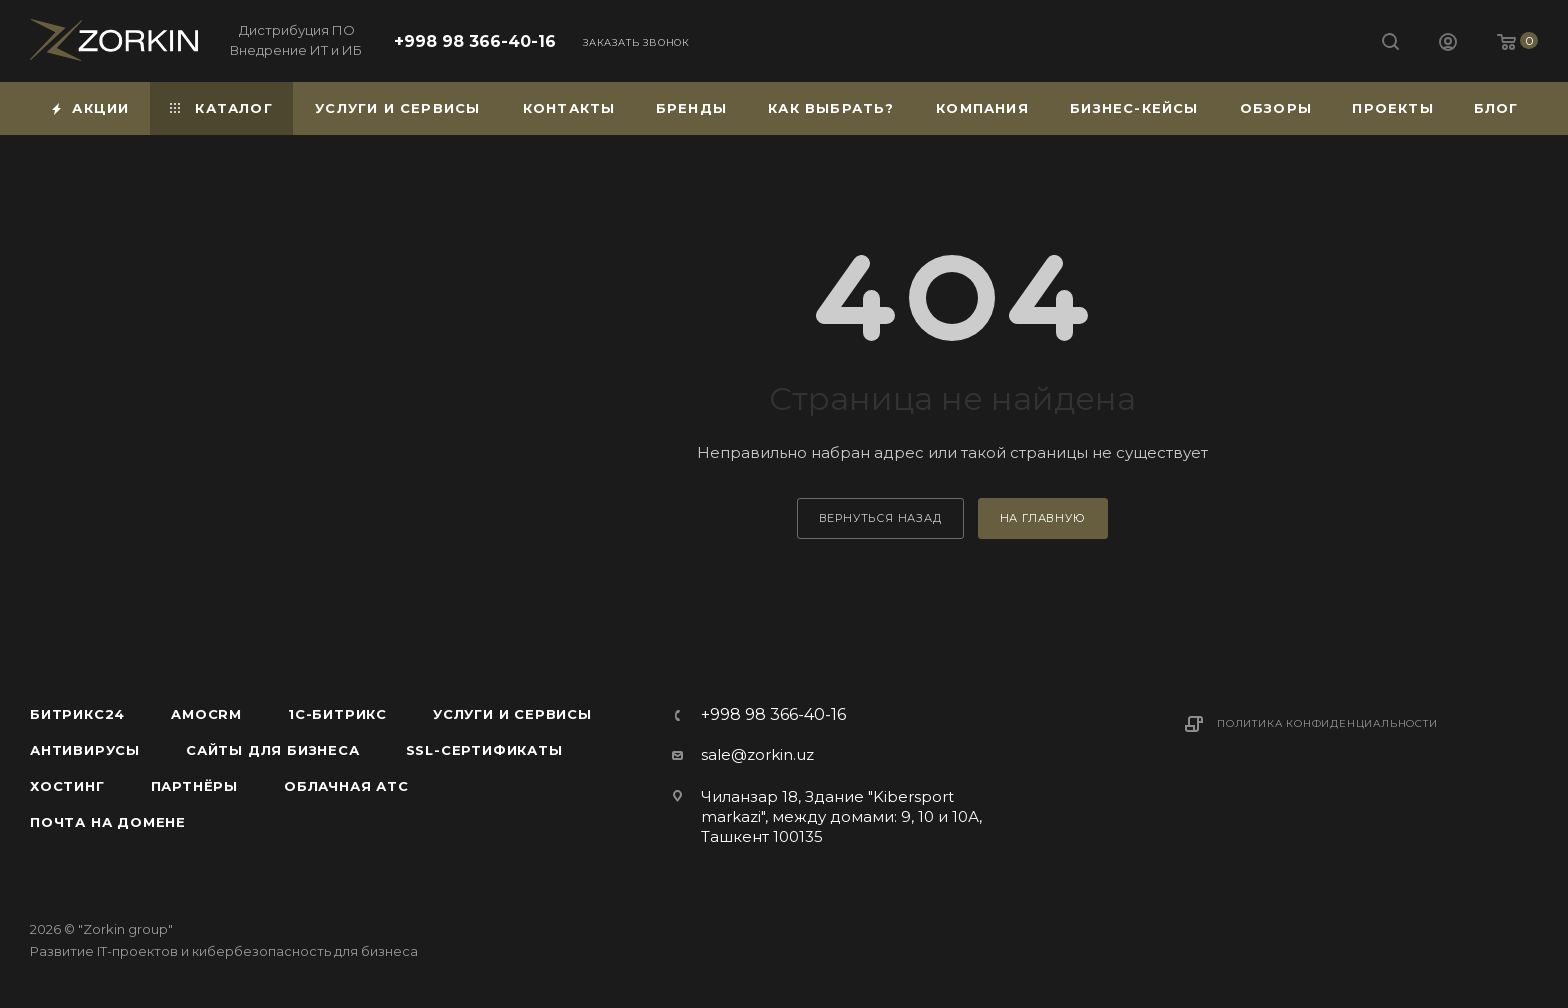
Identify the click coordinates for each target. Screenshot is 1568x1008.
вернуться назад (880, 518)
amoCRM (206, 714)
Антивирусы (85, 750)
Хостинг (67, 786)
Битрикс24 (77, 714)
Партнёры (194, 786)
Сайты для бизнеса (273, 750)
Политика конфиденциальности (1327, 723)
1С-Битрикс (337, 714)
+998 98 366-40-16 (475, 41)
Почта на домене (108, 822)
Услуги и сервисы (512, 714)
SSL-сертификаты (484, 750)
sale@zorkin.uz (757, 754)
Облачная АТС (346, 786)
